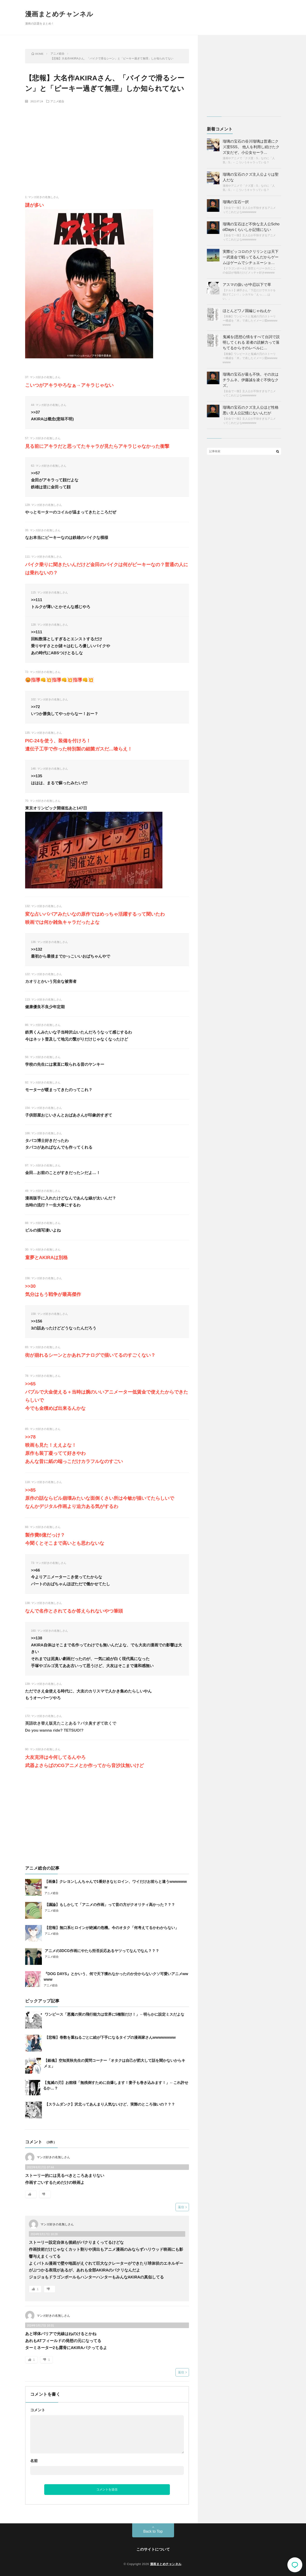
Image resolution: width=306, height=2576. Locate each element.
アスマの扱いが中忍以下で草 (247, 285)
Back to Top (153, 2531)
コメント (37, 2410)
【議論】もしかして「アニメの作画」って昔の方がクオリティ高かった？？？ (110, 1905)
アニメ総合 (57, 101)
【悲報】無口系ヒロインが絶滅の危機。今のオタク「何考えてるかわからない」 (112, 1928)
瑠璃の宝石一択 (236, 202)
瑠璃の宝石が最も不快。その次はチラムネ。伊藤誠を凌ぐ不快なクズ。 (251, 379)
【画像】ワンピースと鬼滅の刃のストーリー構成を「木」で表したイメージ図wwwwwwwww (250, 320)
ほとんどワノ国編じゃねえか (247, 311)
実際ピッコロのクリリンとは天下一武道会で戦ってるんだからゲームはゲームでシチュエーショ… (251, 257)
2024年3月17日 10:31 (40, 2325)
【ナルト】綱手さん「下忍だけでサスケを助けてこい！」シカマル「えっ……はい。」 (249, 294)
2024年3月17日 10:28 (44, 2234)
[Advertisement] (107, 141)
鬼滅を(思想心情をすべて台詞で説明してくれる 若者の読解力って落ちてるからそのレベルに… (251, 342)
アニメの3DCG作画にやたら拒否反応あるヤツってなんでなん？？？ (102, 1951)
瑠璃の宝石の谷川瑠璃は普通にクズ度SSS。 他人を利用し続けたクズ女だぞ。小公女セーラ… (251, 146)
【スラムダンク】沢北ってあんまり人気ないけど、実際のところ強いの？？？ (110, 2104)
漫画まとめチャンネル (59, 14)
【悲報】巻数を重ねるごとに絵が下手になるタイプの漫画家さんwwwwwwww (110, 2037)
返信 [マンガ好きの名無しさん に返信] (181, 2207)
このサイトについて (153, 2549)
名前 (34, 2461)
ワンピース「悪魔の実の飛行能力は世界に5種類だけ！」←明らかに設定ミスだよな (115, 2014)
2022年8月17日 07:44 (40, 2167)
